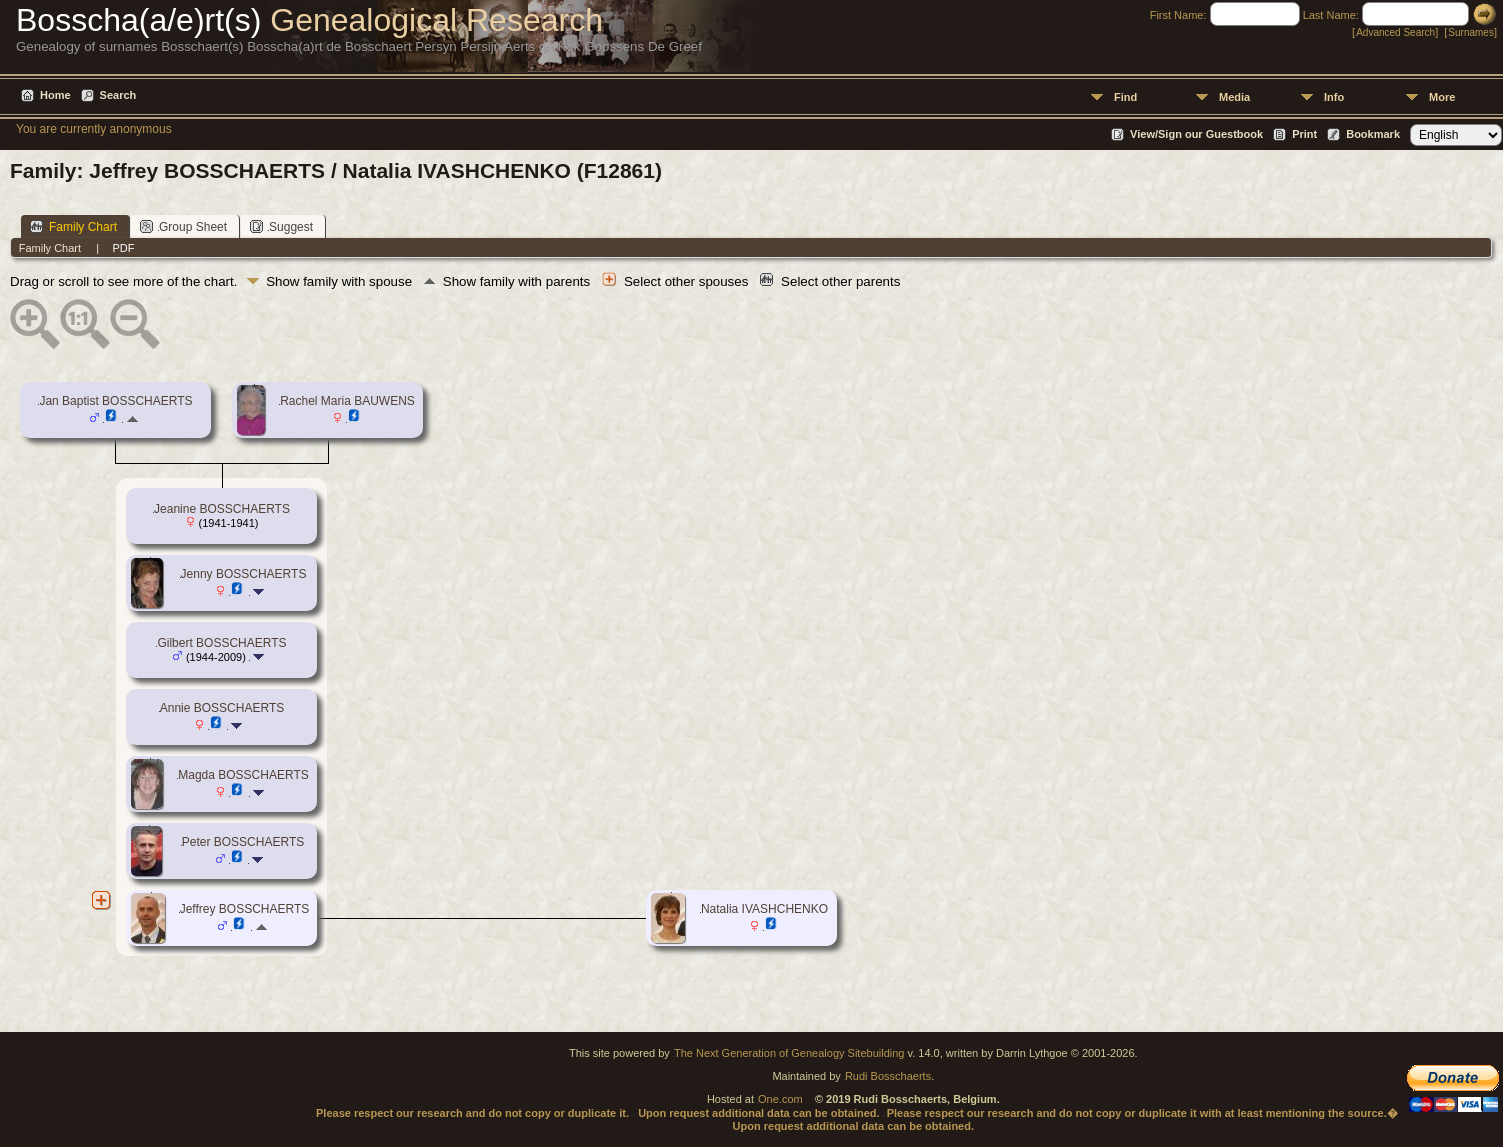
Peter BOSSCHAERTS (243, 842)
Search (118, 95)
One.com (780, 1099)
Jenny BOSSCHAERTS (244, 574)
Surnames (1471, 32)
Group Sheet (183, 226)
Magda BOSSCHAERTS (243, 775)
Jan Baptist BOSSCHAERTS (115, 401)
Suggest (281, 226)
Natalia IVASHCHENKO (764, 909)
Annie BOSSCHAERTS (222, 708)
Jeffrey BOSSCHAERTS (245, 909)
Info (1334, 97)
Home (55, 95)
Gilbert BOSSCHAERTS (221, 643)
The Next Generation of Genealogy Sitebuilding (789, 1053)
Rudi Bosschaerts (888, 1076)
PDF (123, 248)
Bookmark (1373, 134)
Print (1304, 134)
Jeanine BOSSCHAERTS (222, 509)
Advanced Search (1395, 32)
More (1442, 97)
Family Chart (73, 226)
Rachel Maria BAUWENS (347, 401)
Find (1125, 97)
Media (1234, 97)
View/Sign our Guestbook (1196, 134)
